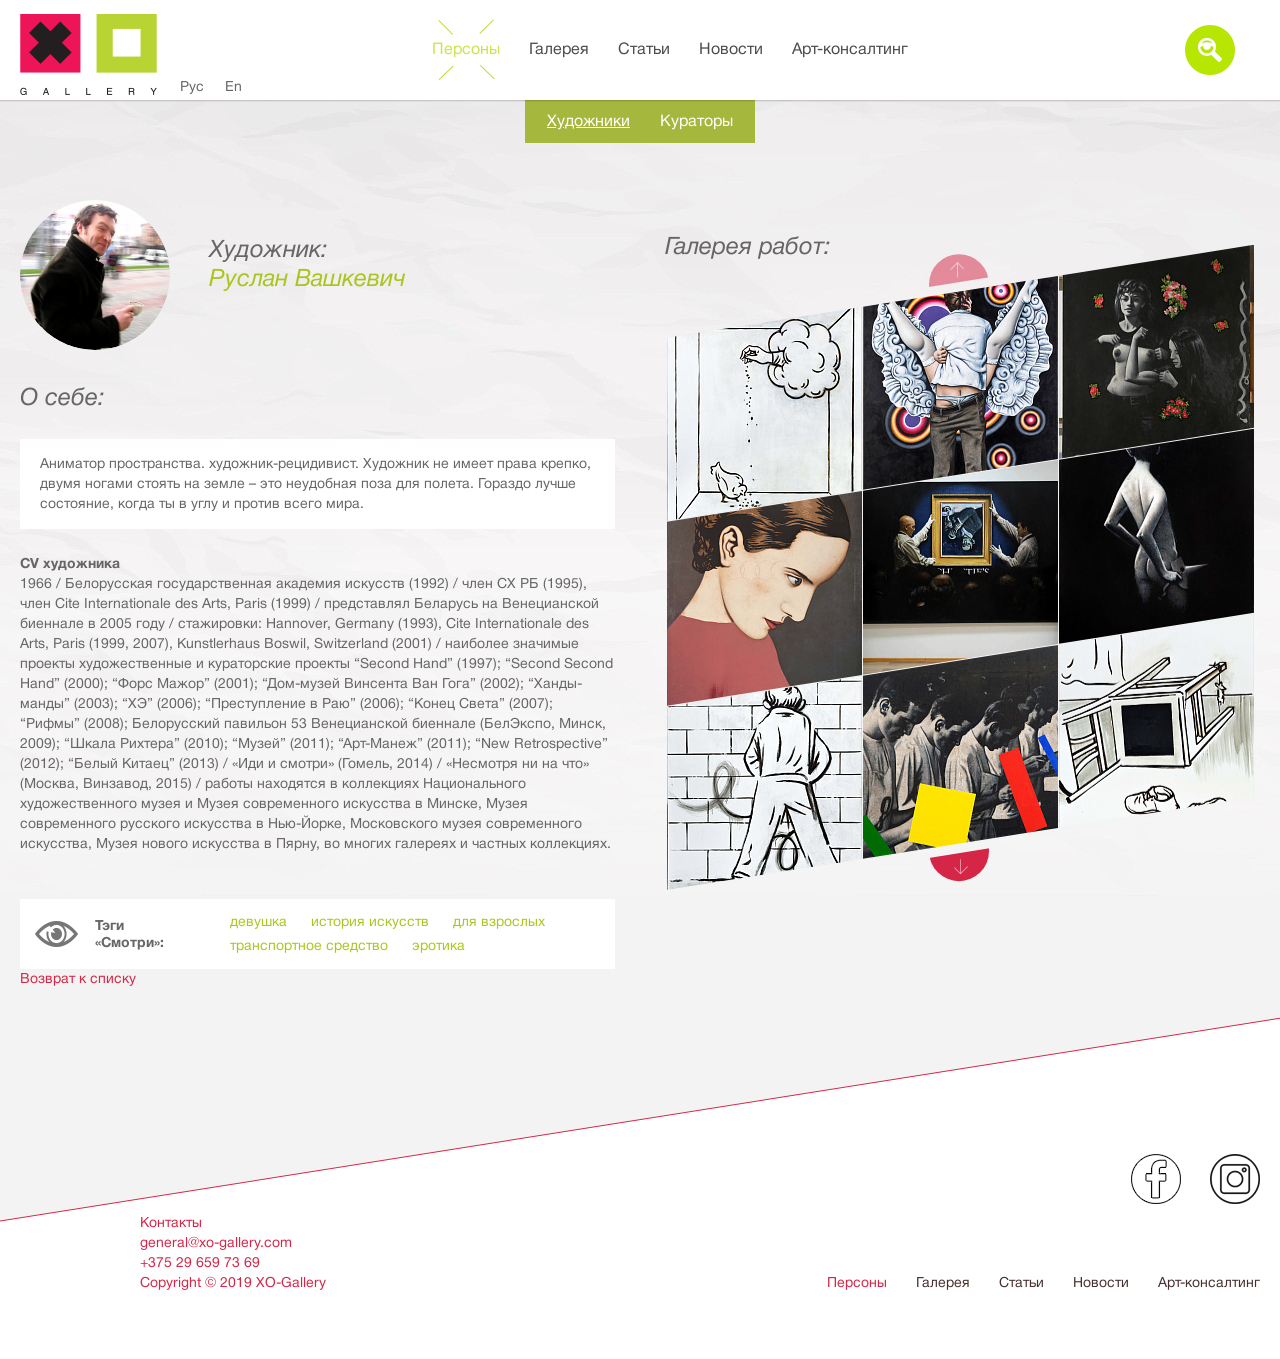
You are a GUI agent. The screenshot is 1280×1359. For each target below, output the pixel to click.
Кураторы (696, 121)
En (233, 86)
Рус (192, 86)
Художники (588, 121)
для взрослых (499, 921)
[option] (960, 614)
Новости (731, 49)
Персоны (466, 49)
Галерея (559, 49)
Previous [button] (960, 267)
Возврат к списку (78, 978)
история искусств (370, 921)
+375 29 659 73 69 (200, 1262)
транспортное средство (309, 945)
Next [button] (960, 868)
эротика (438, 945)
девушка (258, 921)
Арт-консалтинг (850, 49)
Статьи (644, 49)
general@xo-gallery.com (216, 1242)
